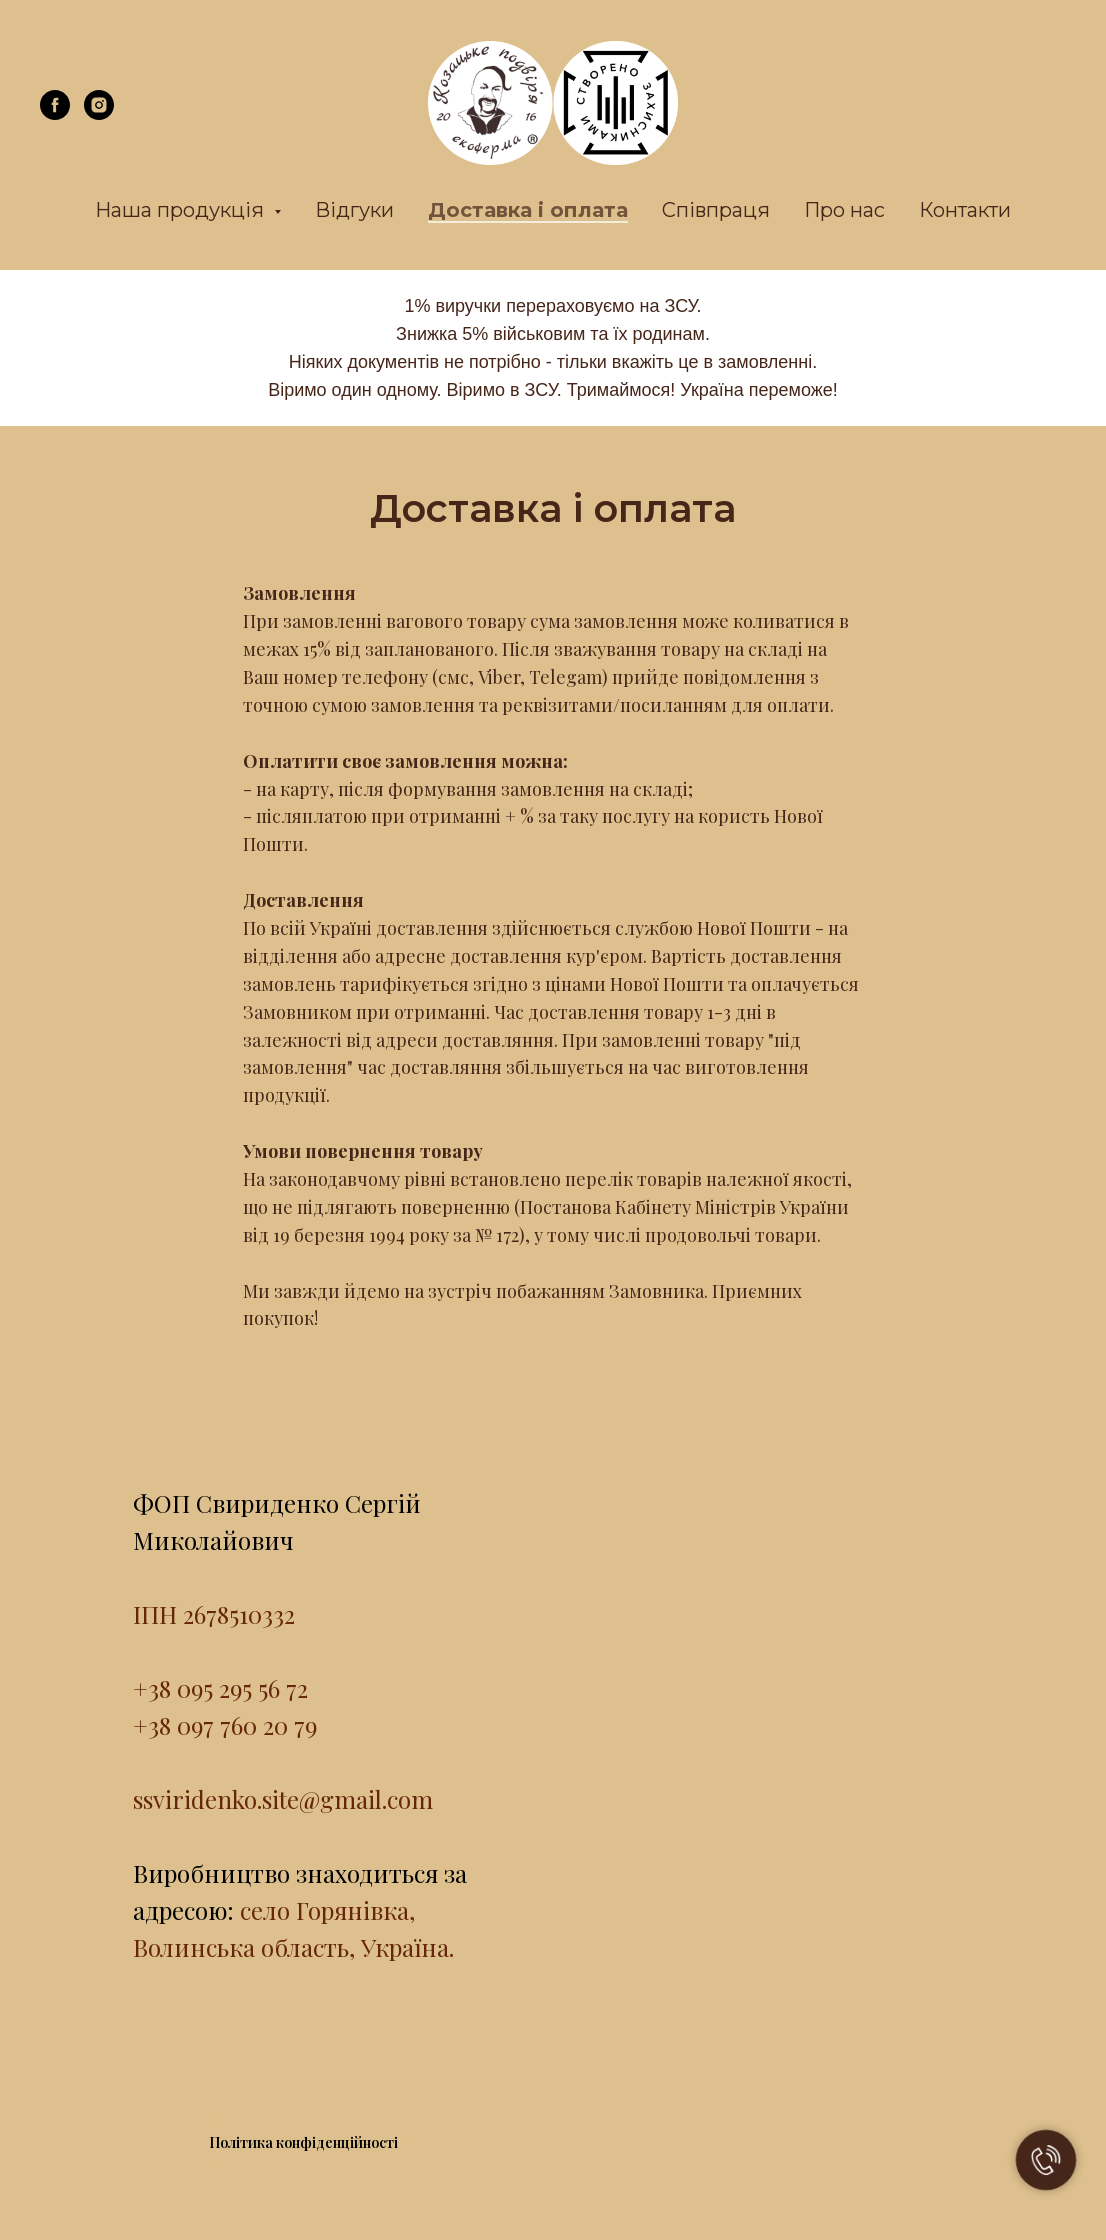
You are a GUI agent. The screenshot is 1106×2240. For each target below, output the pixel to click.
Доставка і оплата (528, 210)
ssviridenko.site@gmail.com (283, 1799)
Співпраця (716, 210)
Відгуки (354, 210)
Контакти (965, 210)
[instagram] (99, 114)
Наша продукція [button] (182, 210)
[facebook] (55, 114)
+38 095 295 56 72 (220, 1688)
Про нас (844, 210)
